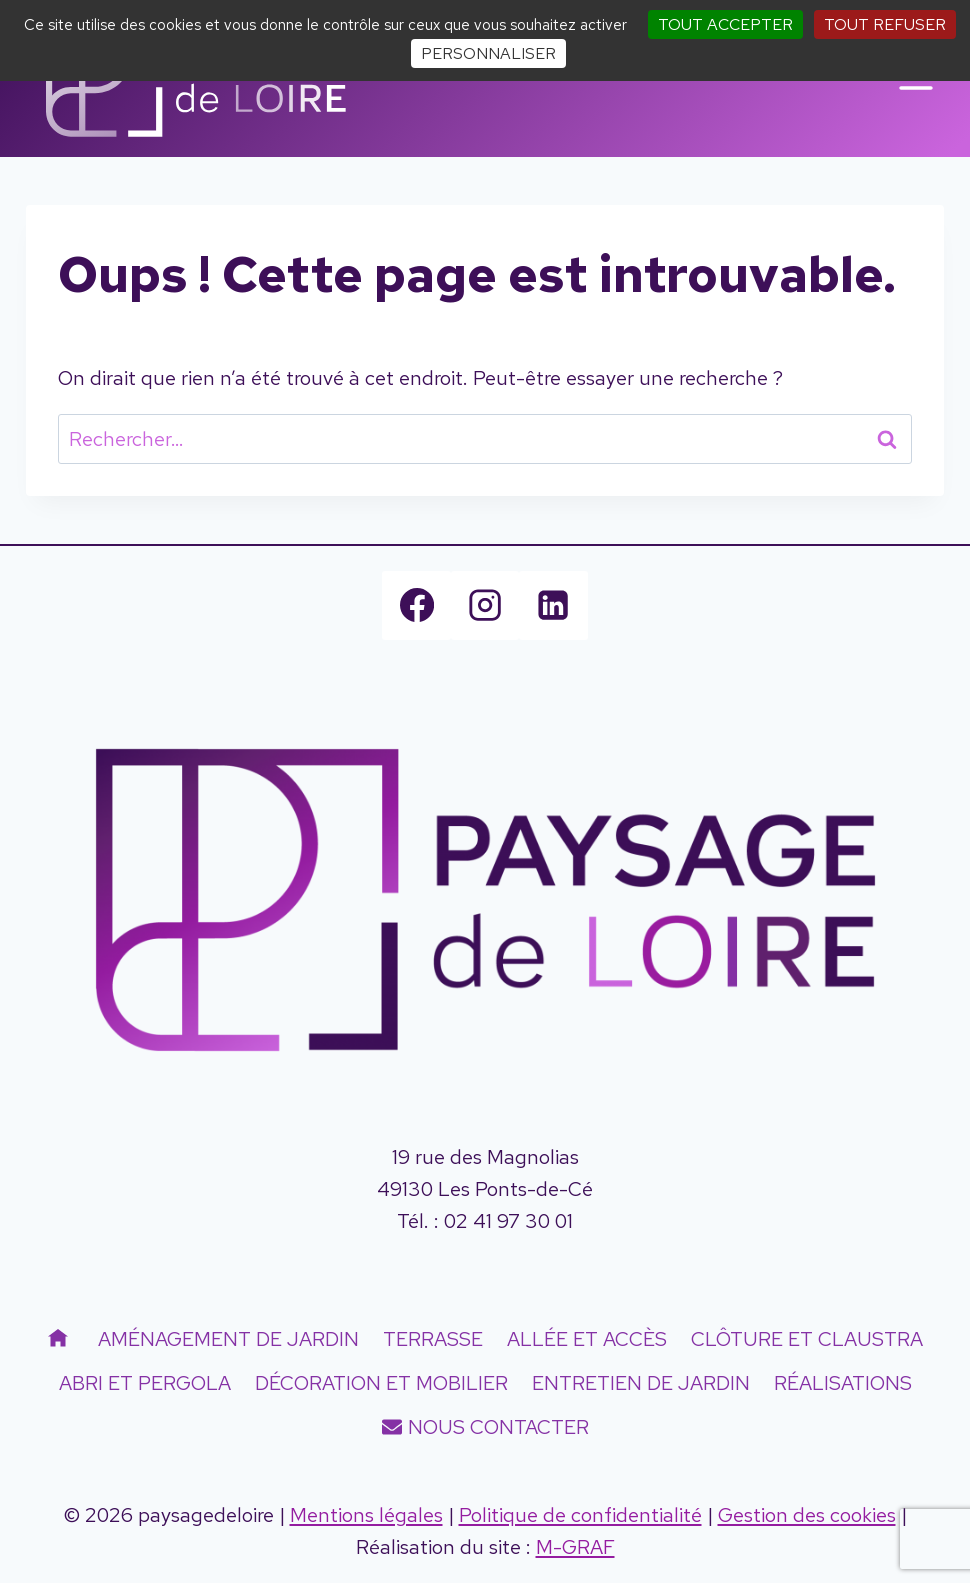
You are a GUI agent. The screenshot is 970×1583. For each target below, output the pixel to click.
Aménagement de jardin (228, 1339)
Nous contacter (485, 1427)
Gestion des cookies (807, 1515)
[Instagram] (485, 605)
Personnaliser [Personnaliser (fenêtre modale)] (488, 53)
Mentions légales (366, 1515)
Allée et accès (587, 1339)
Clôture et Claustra (807, 1339)
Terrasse (433, 1339)
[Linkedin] (553, 605)
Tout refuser (885, 24)
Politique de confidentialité (580, 1515)
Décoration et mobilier (381, 1383)
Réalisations (843, 1383)
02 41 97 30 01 (508, 1221)
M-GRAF (575, 1547)
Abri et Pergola (145, 1383)
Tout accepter (725, 24)
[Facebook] (416, 605)
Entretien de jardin (641, 1383)
